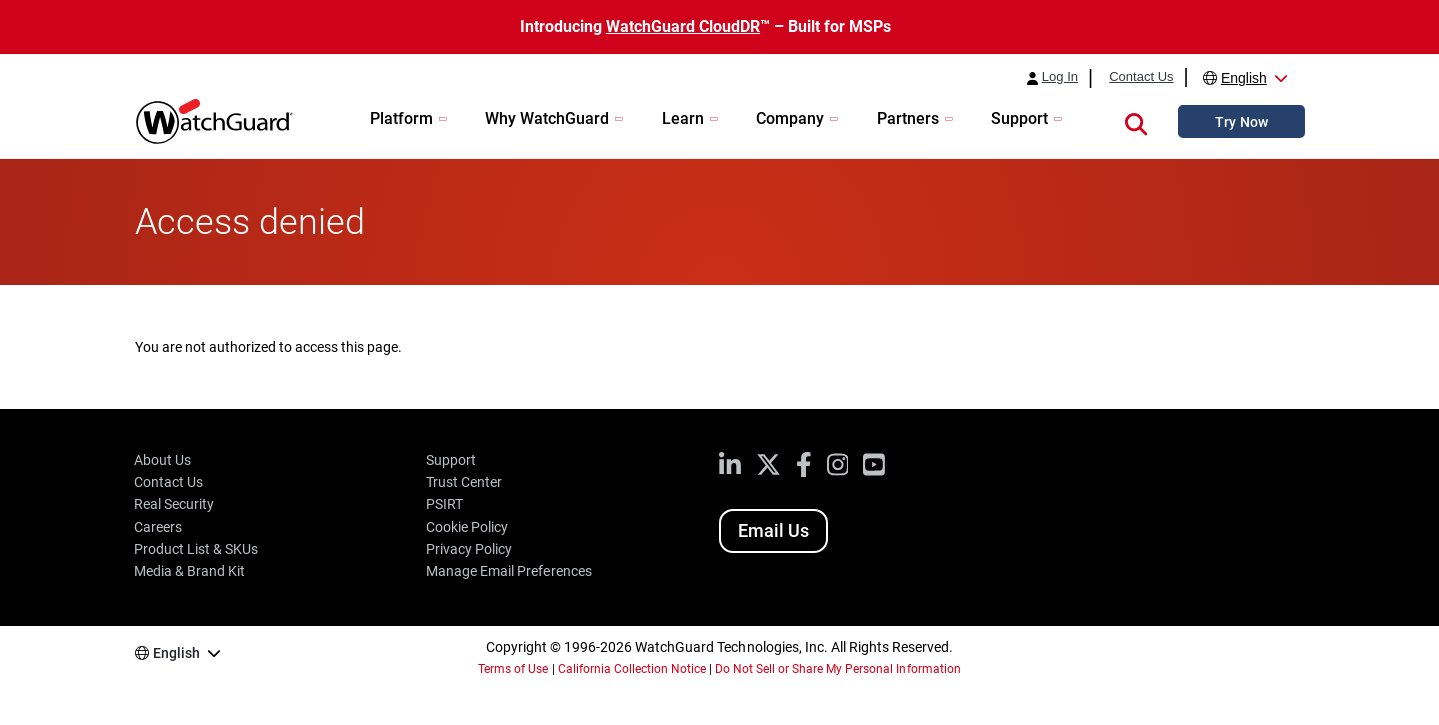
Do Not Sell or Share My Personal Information (838, 669)
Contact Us (1141, 77)
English (1244, 78)
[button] (1136, 121)
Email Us (773, 530)
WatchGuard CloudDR (683, 26)
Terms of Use (513, 669)
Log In (1060, 77)
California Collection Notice (632, 669)
